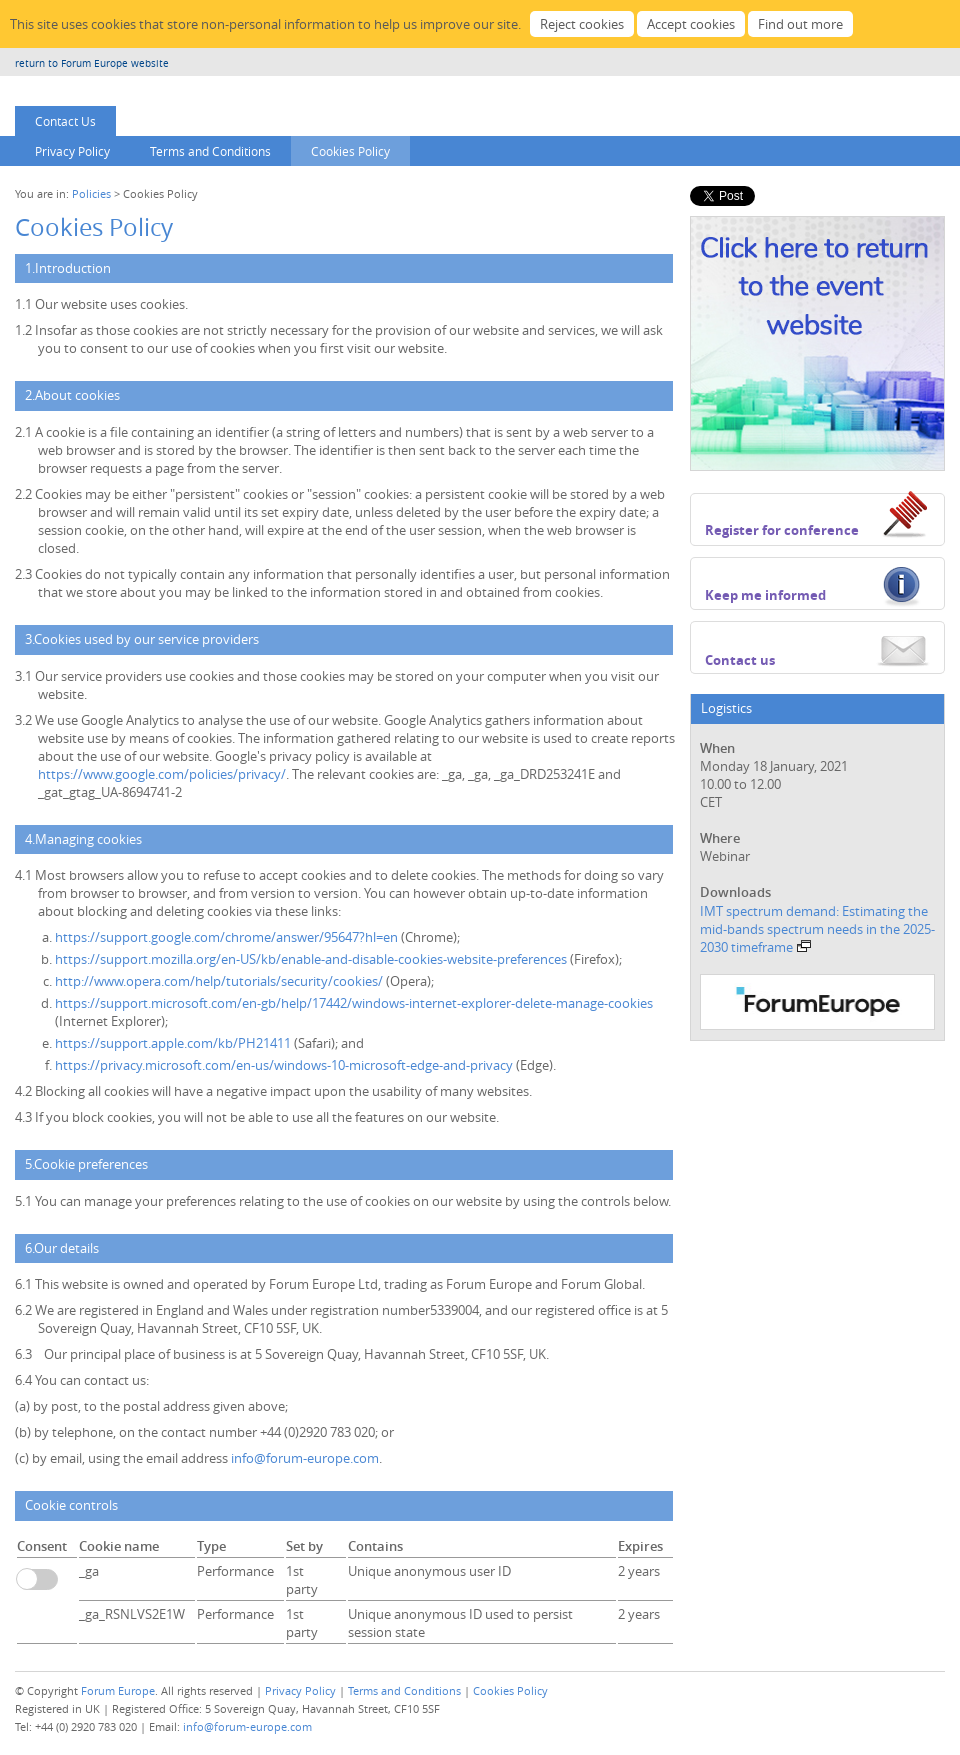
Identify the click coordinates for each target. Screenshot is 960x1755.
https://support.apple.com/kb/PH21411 (173, 1043)
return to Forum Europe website (92, 63)
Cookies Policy (350, 151)
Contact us (740, 660)
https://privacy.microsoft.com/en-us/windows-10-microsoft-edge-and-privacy (285, 1065)
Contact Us (65, 121)
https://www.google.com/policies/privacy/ (162, 774)
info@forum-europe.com (305, 1458)
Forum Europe (118, 1690)
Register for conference (782, 530)
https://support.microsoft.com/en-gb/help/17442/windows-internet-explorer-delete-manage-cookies (354, 1003)
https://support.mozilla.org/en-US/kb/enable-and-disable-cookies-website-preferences (312, 959)
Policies (91, 193)
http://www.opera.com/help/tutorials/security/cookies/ (220, 981)
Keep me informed (765, 595)
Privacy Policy (72, 151)
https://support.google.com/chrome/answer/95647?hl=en (228, 937)
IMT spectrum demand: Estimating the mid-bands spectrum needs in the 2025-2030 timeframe (817, 929)
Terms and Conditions (210, 151)
